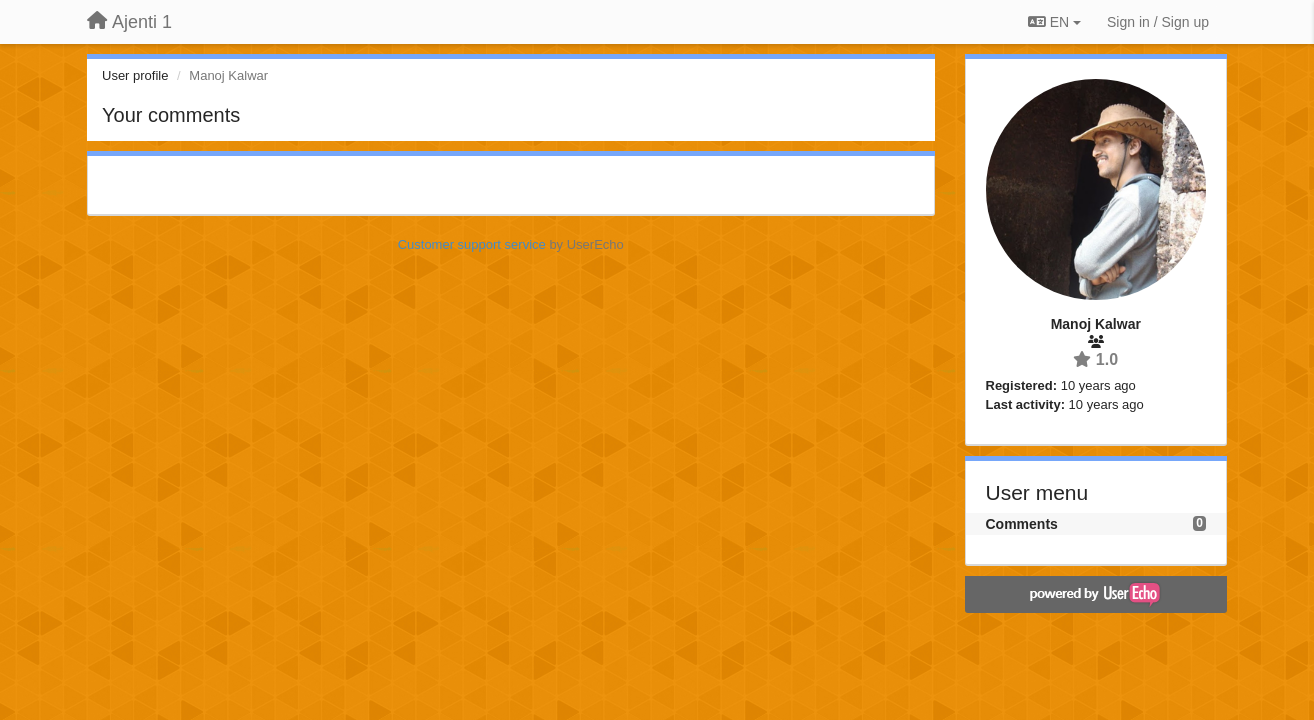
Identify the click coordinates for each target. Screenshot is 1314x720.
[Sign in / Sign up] (1158, 22)
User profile (135, 75)
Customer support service (472, 244)
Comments (1022, 524)
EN (1054, 22)
